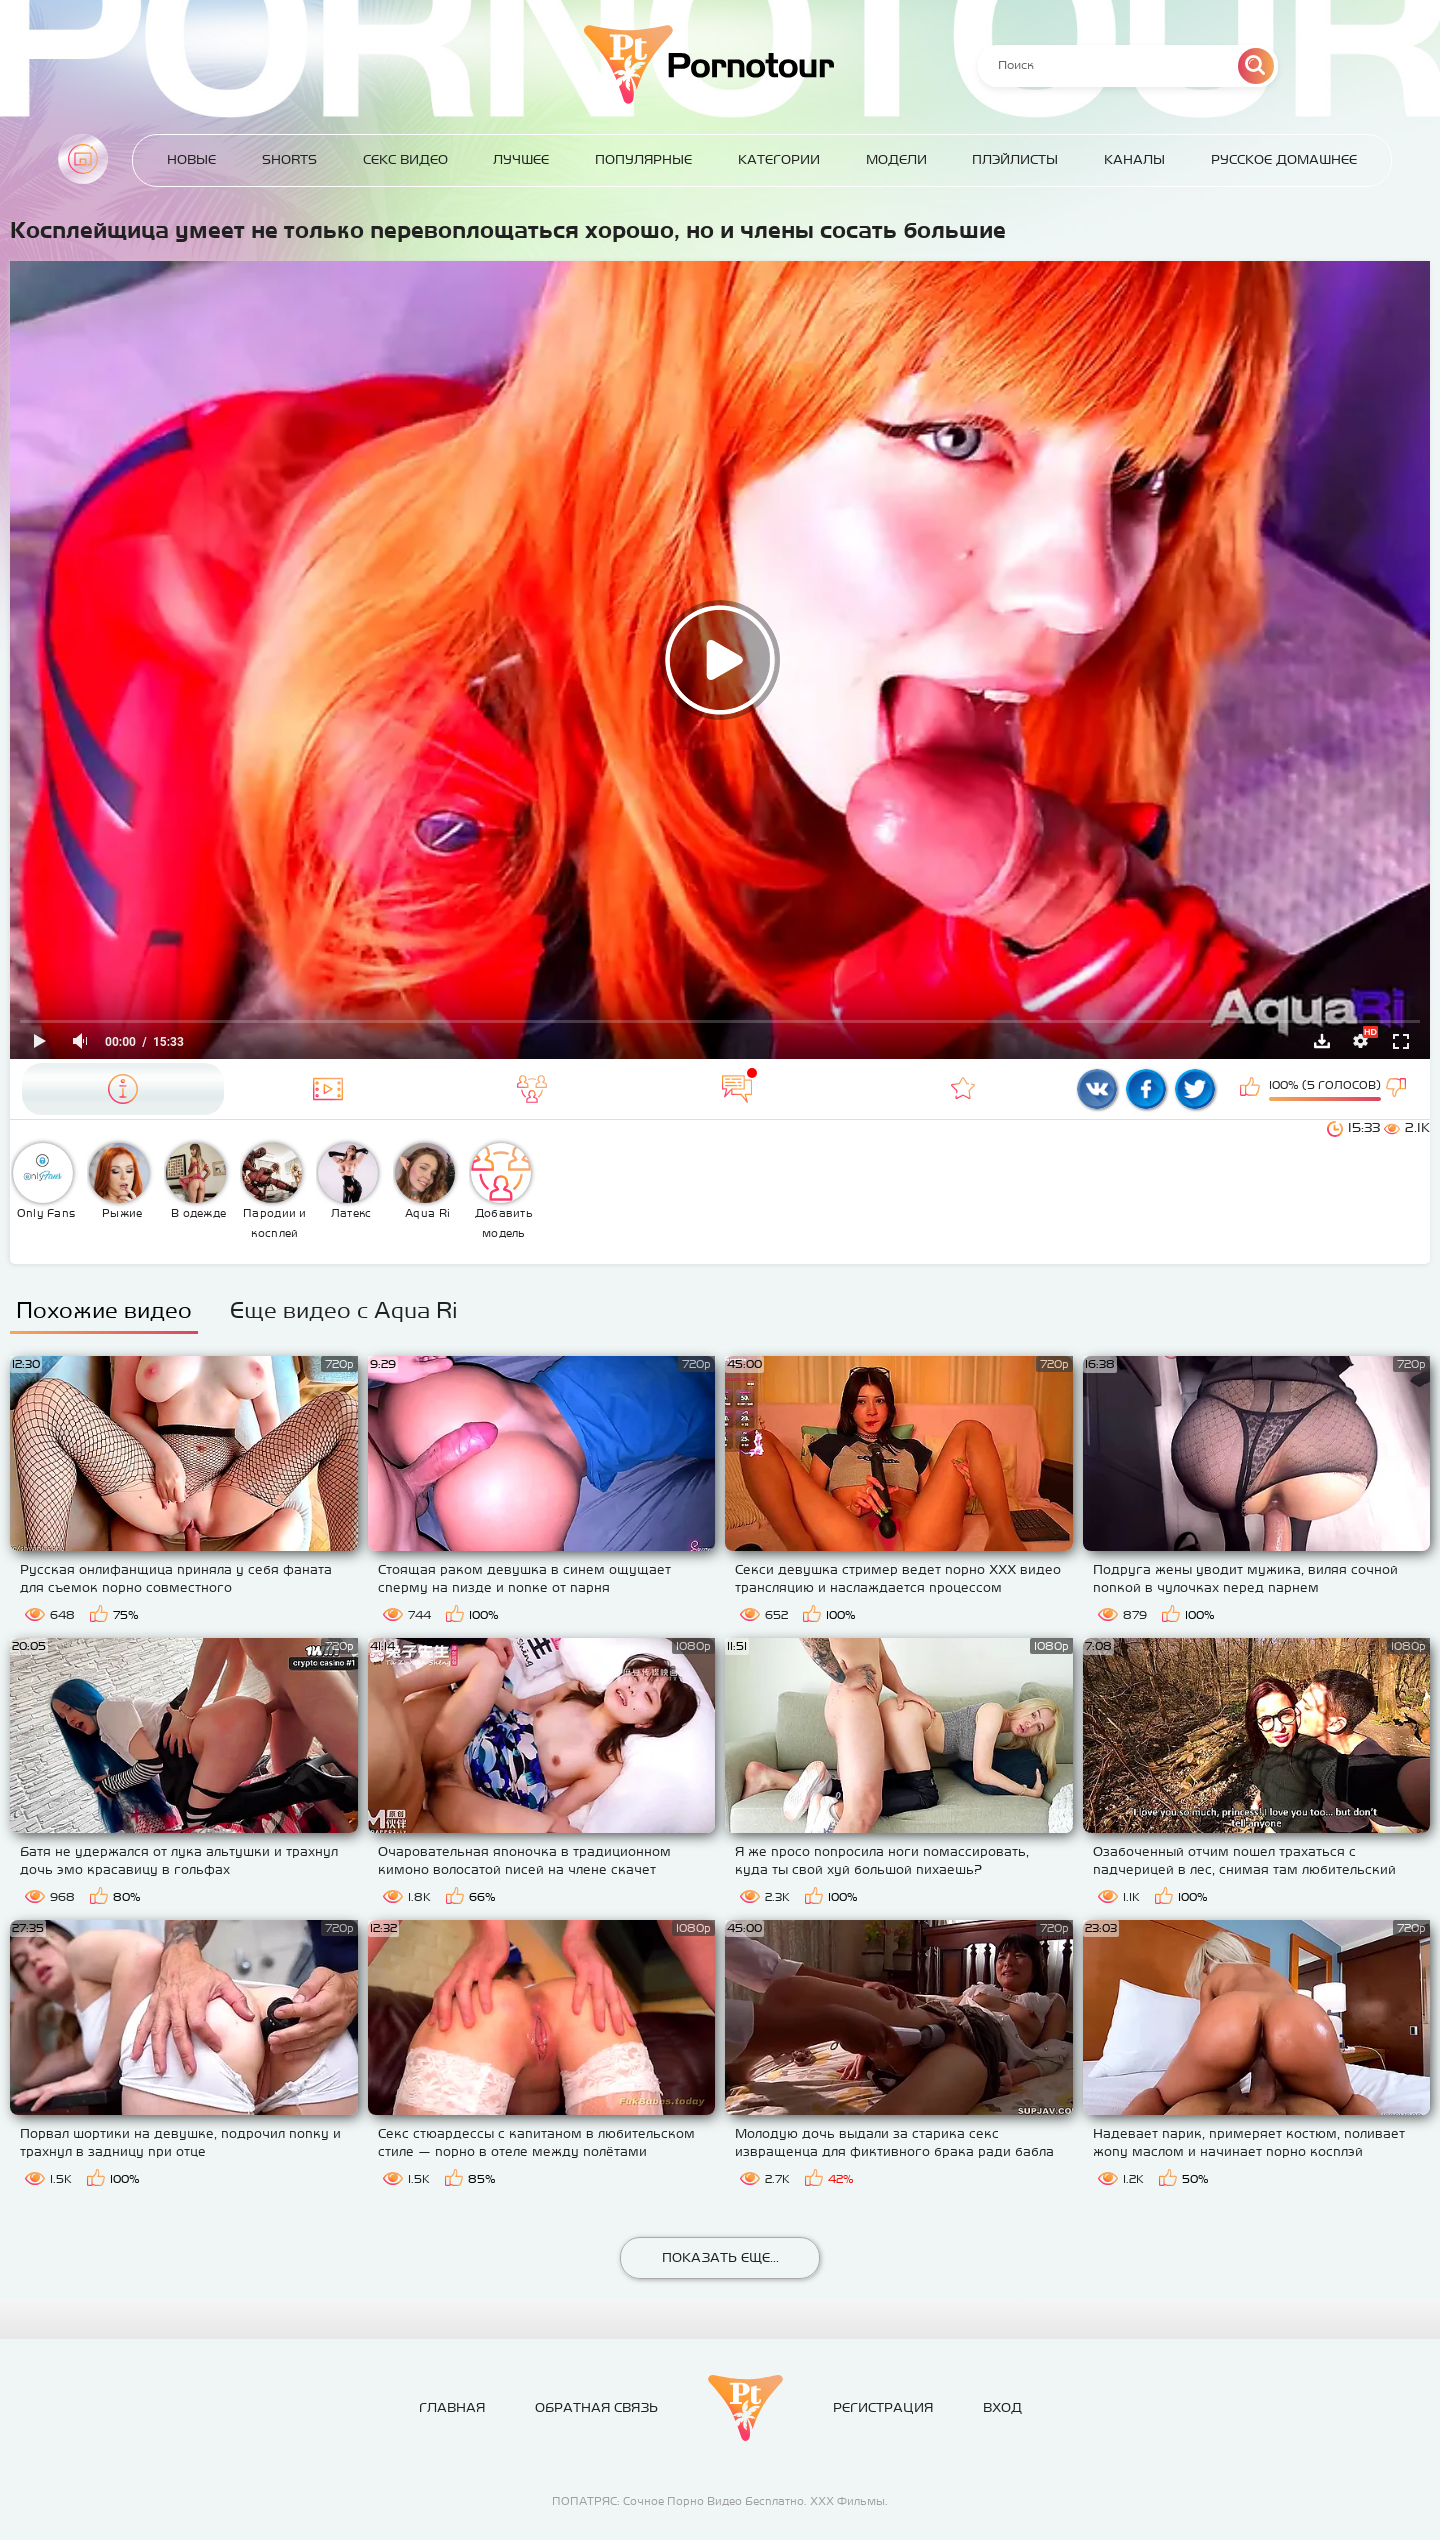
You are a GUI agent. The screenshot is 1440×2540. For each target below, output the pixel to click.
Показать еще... (720, 2257)
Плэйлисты (1015, 159)
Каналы (1134, 159)
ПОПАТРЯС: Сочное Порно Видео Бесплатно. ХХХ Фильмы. (720, 2501)
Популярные (643, 159)
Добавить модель (502, 1191)
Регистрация (883, 2407)
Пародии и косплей (274, 1191)
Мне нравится (1252, 1089)
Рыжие (119, 1181)
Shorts (289, 159)
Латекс (348, 1181)
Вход (1002, 2407)
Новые (191, 159)
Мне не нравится (1398, 1089)
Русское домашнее (1284, 159)
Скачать (1322, 1041)
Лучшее (521, 159)
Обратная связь (596, 2407)
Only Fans (44, 1181)
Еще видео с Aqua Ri (344, 1310)
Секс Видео (405, 159)
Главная (83, 159)
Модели (896, 159)
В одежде (196, 1181)
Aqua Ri (425, 1181)
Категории (779, 159)
